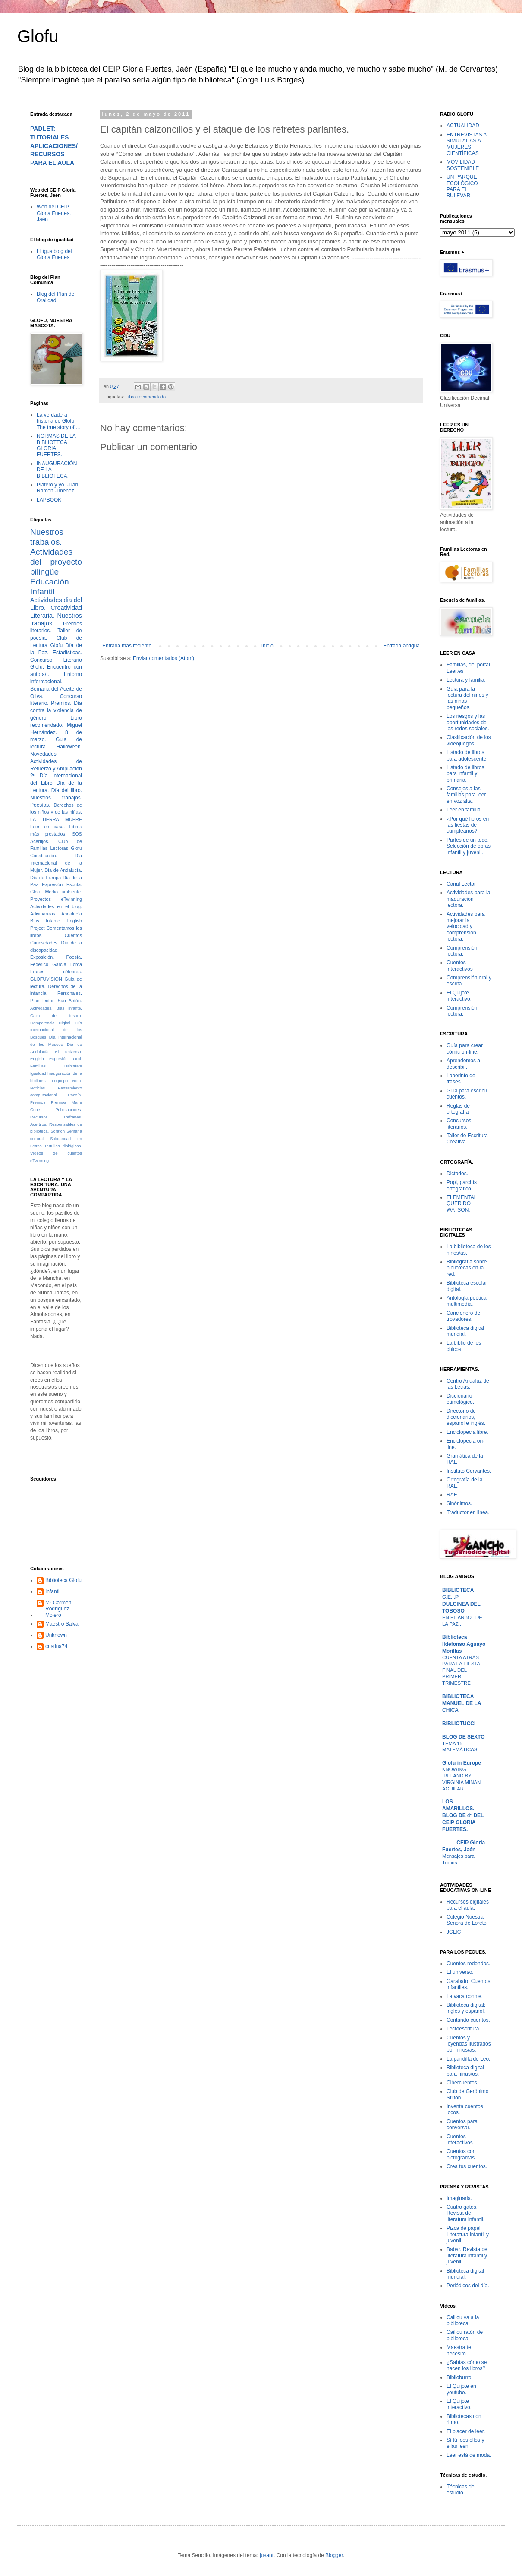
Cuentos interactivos (460, 966)
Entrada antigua (401, 646)
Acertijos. (39, 841)
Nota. (77, 1080)
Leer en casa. (47, 826)
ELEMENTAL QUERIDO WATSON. (462, 1203)
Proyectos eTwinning (56, 899)
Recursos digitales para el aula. (468, 1905)
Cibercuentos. (462, 2083)
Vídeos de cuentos (56, 1153)
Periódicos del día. (468, 2285)
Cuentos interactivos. (460, 2140)
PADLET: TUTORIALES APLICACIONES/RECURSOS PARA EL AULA (54, 145)
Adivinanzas (42, 913)
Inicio (267, 646)
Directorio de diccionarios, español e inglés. (466, 1417)
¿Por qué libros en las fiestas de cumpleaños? (468, 825)
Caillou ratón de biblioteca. (465, 2335)
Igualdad (38, 1073)
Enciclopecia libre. (467, 1432)
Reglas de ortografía (458, 1109)
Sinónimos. (459, 1503)
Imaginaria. (459, 2198)
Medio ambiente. (63, 891)
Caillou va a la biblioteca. (463, 2320)
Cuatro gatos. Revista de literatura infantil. (465, 2213)
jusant (267, 2555)
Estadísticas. (67, 653)
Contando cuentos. (468, 2020)
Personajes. (69, 993)
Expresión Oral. (65, 1058)
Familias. (38, 1066)
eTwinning (39, 1160)
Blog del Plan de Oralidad (55, 297)
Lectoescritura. (464, 2029)
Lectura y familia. (466, 680)
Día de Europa (45, 877)
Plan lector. (42, 1000)
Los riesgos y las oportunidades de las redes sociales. (468, 722)
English (37, 1058)
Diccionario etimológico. (460, 1399)
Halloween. (69, 747)
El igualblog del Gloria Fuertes (54, 254)
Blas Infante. (69, 1008)
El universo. (68, 1051)
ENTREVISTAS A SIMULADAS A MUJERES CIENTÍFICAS (466, 144)
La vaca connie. (465, 1996)
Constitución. (43, 855)
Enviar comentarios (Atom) (163, 658)
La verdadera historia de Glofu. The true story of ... (58, 421)
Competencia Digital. (50, 1022)
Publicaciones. (68, 1109)
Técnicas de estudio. (461, 2490)
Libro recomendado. (146, 396)
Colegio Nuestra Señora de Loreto (467, 1920)
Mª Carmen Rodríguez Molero (58, 1609)
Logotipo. (60, 1080)
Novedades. (44, 754)
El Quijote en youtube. (461, 2389)
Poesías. (40, 805)
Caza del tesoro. (56, 1015)
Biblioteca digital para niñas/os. (465, 2071)
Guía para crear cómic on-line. (465, 1048)
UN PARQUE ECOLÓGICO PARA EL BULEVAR (462, 186)
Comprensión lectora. (462, 951)
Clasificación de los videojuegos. (469, 740)
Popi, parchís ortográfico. (462, 1185)
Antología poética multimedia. (467, 1301)
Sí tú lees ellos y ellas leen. (465, 2443)
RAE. (453, 1495)
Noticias (37, 1088)
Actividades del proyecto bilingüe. (56, 561)
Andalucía (71, 913)
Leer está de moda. (469, 2455)
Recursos (39, 1116)
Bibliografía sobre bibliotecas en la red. (467, 1268)
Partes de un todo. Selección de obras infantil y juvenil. (469, 846)
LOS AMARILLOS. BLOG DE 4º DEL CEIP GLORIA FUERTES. (463, 1815)
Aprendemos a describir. (463, 1064)
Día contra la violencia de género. (56, 710)
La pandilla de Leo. (468, 2059)
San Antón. (70, 1000)
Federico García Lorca (56, 964)
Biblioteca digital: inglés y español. (466, 2008)
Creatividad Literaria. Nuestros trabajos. (56, 615)
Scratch (57, 1131)
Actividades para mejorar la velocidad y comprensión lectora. (466, 926)
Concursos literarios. (459, 1124)
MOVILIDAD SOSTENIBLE (463, 165)
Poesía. (75, 1094)
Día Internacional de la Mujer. (56, 863)
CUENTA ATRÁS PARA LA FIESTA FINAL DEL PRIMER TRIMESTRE (461, 1670)
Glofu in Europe (461, 1763)
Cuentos (73, 935)
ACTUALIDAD (463, 126)
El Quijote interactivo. (459, 996)
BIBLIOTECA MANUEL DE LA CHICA (461, 1703)
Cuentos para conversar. (462, 2124)
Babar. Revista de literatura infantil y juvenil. (467, 2255)
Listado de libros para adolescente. (467, 755)
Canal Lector (461, 884)
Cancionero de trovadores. (463, 1316)
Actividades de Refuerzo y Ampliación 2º (56, 768)
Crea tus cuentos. (467, 2166)
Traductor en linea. (468, 1512)
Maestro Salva (62, 1624)
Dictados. (457, 1174)
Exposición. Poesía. (56, 957)
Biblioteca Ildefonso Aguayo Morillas (463, 1644)
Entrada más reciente (126, 646)
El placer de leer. (466, 2431)
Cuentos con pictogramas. (461, 2154)
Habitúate (73, 1066)
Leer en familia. (464, 810)
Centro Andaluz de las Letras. (468, 1384)
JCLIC (454, 1932)
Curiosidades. (44, 942)
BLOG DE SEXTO (463, 1737)
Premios (37, 1102)
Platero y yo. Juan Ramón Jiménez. (57, 488)
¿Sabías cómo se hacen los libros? (467, 2365)
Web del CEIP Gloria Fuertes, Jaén (54, 213)
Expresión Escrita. (62, 884)
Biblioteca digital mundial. (465, 1331)
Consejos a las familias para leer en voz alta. (466, 795)
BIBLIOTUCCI (458, 1723)
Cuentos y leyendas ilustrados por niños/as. (469, 2044)
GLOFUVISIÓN (46, 979)
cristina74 (56, 1646)
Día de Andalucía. (63, 870)
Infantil (52, 1591)
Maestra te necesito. (459, 2350)
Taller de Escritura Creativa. (467, 1139)
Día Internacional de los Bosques (56, 1030)
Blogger (334, 2555)
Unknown (56, 1635)
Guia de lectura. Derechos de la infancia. (56, 986)
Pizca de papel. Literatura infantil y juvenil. (468, 2234)
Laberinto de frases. (461, 1079)
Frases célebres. (56, 971)
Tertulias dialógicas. (63, 1145)
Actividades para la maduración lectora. (468, 899)
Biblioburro (459, 2377)
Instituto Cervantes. (469, 1471)
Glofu (38, 36)
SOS (77, 834)
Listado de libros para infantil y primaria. (465, 773)
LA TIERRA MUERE (56, 819)
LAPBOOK (49, 500)
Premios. (61, 703)
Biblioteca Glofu (63, 1580)
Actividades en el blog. (56, 906)
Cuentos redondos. (468, 1963)
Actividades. (41, 1008)
